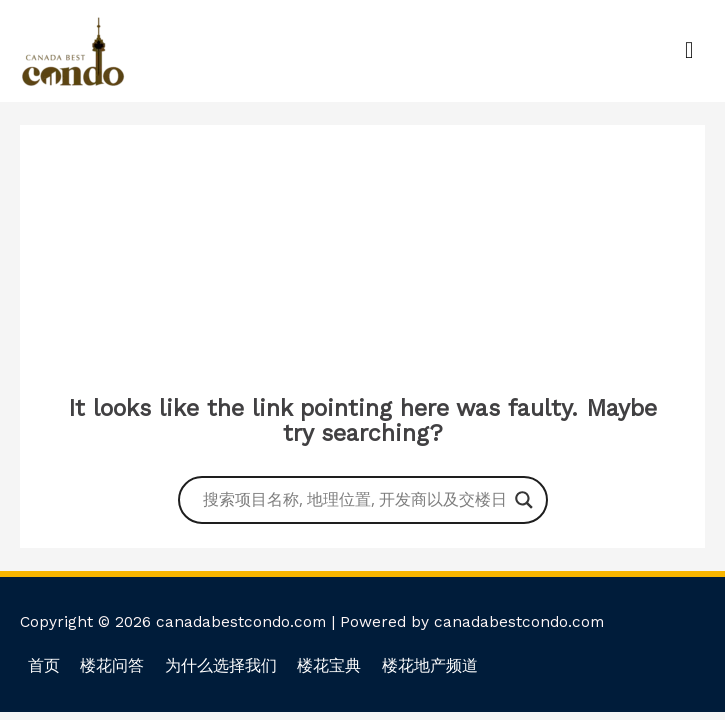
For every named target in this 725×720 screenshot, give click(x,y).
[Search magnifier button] (524, 500)
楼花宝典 (329, 666)
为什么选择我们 (221, 666)
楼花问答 (112, 666)
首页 (44, 666)
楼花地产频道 (430, 666)
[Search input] (354, 500)
